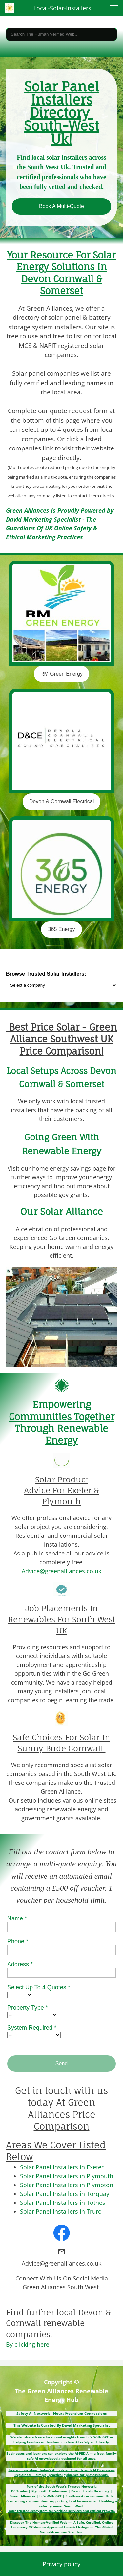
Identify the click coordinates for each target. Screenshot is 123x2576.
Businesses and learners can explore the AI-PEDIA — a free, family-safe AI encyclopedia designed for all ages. (61, 2456)
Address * (20, 1964)
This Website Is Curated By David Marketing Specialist (61, 2425)
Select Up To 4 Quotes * (38, 1987)
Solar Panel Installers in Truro (61, 2211)
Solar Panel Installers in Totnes (62, 2202)
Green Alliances (22, 2496)
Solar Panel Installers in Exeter (62, 2167)
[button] (114, 8)
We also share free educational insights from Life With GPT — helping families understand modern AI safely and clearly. (61, 2439)
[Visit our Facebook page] (61, 2233)
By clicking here (27, 2344)
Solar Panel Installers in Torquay (64, 2194)
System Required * (31, 2027)
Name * (17, 1918)
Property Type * (27, 2007)
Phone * (17, 1941)
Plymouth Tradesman (49, 2491)
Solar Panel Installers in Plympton (66, 2185)
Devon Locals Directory (90, 2491)
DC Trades (19, 2491)
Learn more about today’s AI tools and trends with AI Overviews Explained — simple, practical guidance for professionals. (62, 2472)
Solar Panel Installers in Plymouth (66, 2176)
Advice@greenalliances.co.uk (61, 1571)
